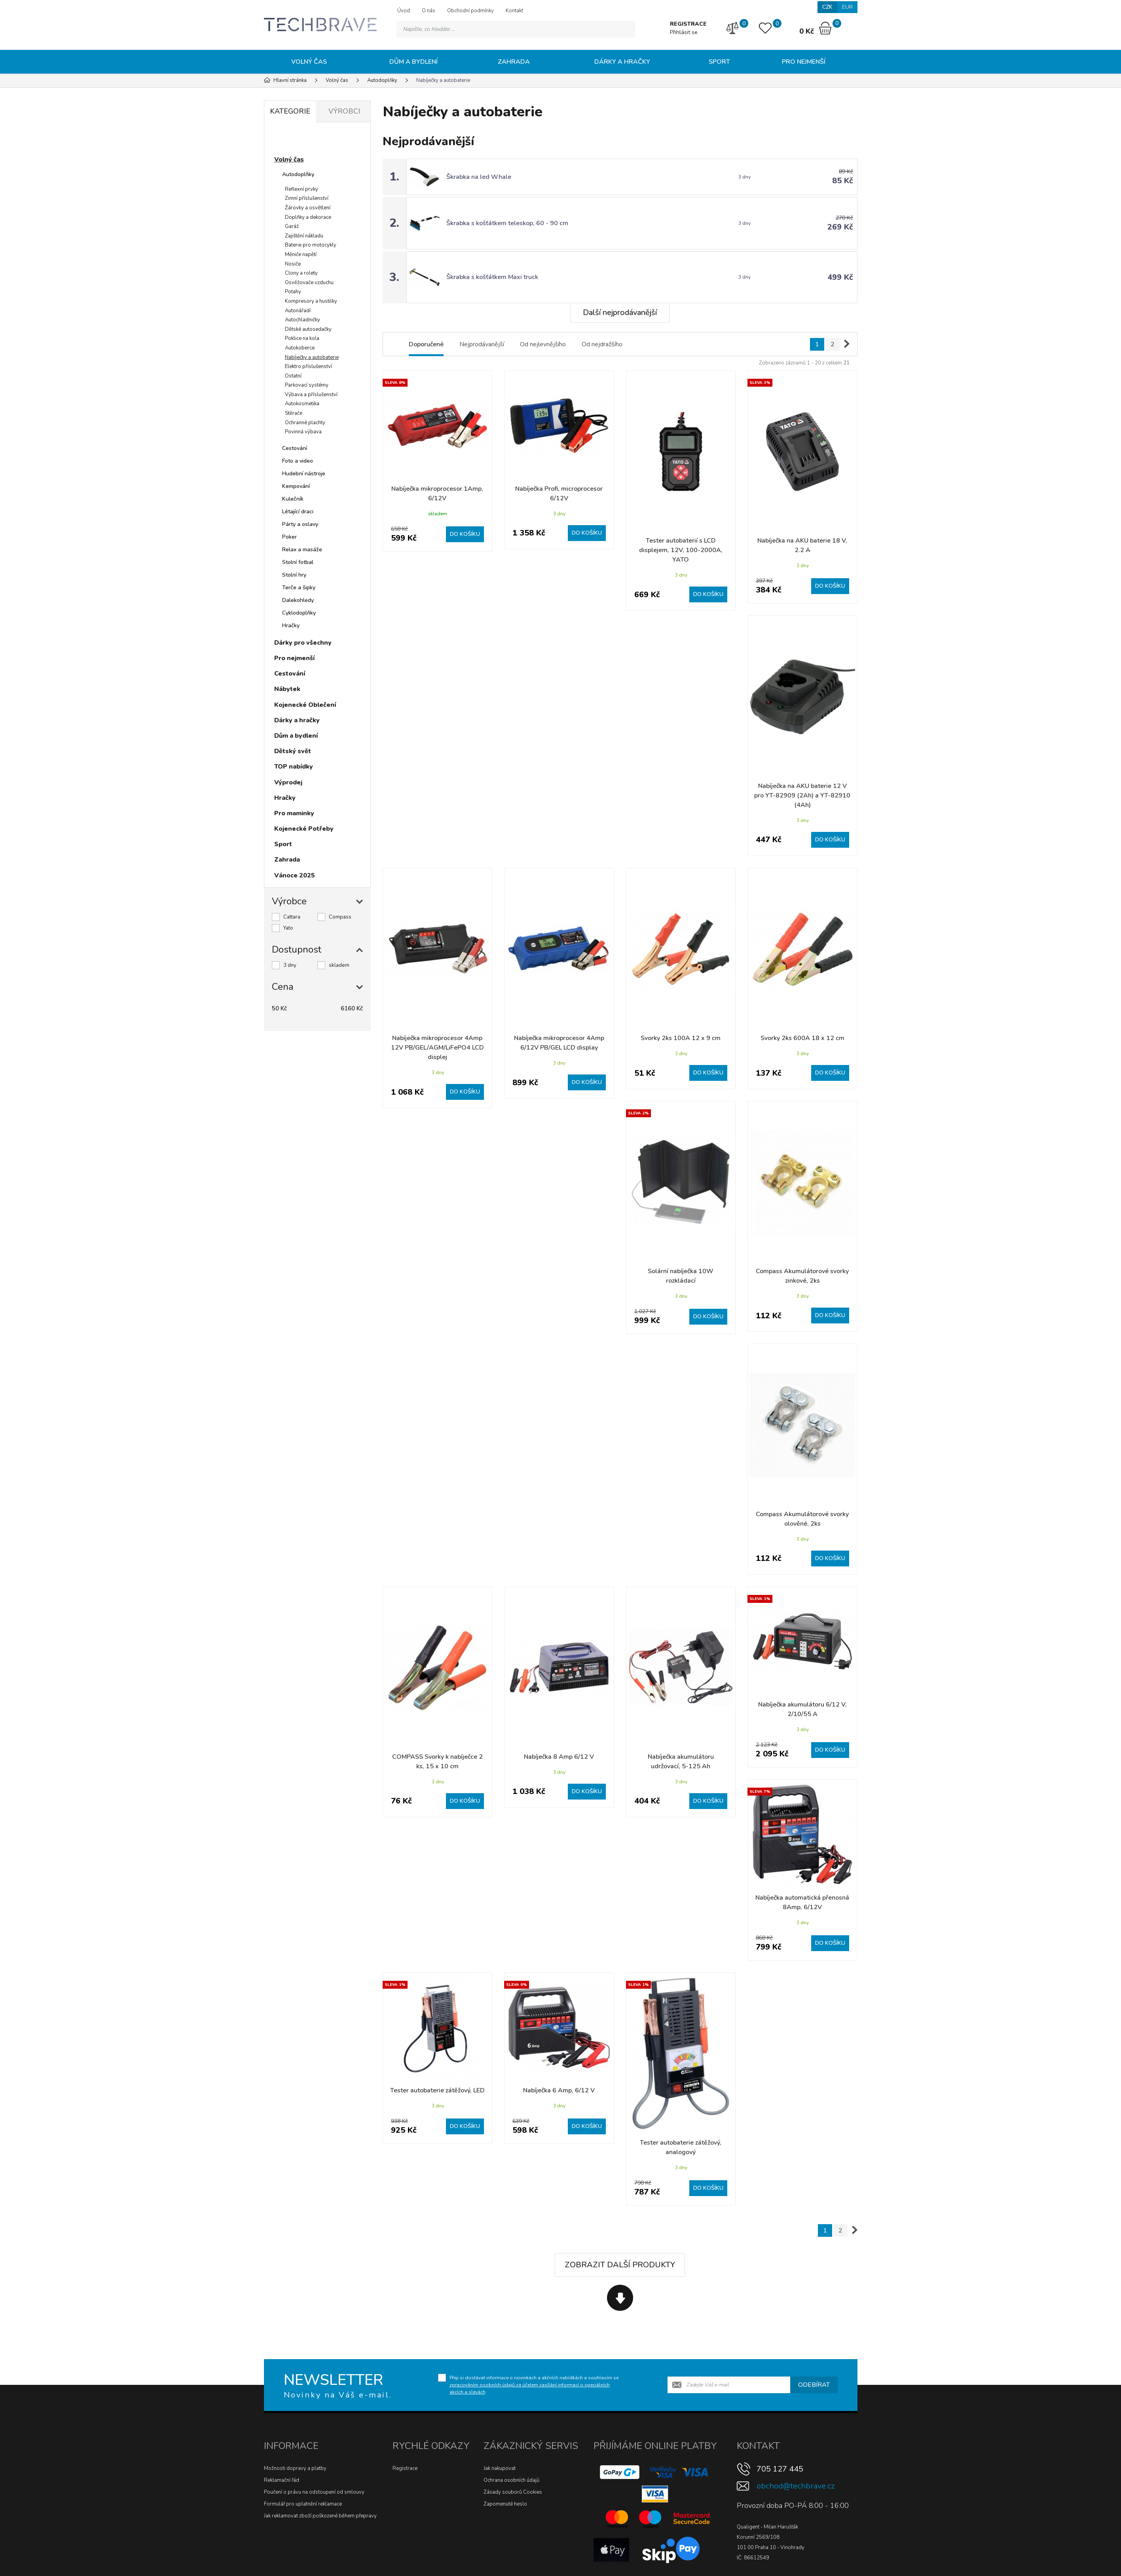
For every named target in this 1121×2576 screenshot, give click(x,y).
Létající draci (297, 511)
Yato (288, 928)
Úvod (403, 10)
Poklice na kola (302, 338)
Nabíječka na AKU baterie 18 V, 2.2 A (802, 545)
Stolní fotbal (297, 562)
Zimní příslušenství (306, 198)
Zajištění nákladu (304, 235)
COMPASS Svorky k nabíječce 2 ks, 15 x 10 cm (437, 1761)
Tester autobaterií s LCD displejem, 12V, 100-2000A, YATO (681, 550)
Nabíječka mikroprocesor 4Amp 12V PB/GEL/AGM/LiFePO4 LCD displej (437, 1047)
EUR (847, 7)
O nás (428, 10)
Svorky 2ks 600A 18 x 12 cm (802, 1038)
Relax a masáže (302, 549)
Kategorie (290, 111)
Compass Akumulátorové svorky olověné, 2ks (802, 1519)
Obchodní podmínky (470, 10)
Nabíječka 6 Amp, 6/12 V (559, 2090)
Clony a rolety (301, 273)
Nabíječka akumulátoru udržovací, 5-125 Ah (681, 1761)
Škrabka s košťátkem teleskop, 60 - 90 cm (507, 223)
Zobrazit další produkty (620, 2264)
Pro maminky (294, 813)
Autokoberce (300, 347)
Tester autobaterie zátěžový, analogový (680, 2147)
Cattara (291, 917)
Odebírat (814, 2384)
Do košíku (465, 534)
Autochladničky (302, 319)
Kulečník (292, 499)
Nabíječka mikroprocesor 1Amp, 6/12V (437, 493)
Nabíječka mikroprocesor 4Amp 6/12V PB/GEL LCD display (559, 1043)
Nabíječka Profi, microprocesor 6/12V (559, 493)
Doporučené (426, 344)
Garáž (292, 226)
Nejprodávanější (481, 344)
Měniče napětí (301, 254)
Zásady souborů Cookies (513, 2492)
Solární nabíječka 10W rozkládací (680, 1276)
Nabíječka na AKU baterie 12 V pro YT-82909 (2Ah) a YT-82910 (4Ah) (802, 795)
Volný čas (309, 61)
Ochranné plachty (305, 422)
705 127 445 (780, 2469)
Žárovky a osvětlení (307, 207)
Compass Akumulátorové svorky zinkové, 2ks (802, 1276)
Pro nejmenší (803, 61)
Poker (289, 537)
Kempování (296, 486)
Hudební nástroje (303, 473)
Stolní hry (294, 575)
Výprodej (288, 782)
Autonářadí (298, 310)
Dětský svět (292, 751)
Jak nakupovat (500, 2468)
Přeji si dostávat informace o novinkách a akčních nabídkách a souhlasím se (534, 2385)
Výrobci (344, 111)
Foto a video (297, 461)
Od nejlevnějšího (543, 344)
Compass (340, 917)
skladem (339, 965)
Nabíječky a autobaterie (312, 357)
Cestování (294, 448)
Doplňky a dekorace (308, 217)
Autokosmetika (302, 403)
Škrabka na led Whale (478, 177)
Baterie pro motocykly (310, 245)
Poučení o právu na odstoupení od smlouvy (314, 2492)
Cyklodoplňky (299, 613)
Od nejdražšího (602, 344)
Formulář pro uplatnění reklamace (303, 2504)
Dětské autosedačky (308, 329)
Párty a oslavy (300, 524)
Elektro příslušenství (308, 366)
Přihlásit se (684, 32)
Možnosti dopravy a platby (295, 2468)
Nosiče (293, 264)
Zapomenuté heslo (505, 2504)
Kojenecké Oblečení (305, 704)
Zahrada (514, 61)
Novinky (294, 140)
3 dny (289, 965)
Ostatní (293, 376)
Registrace (405, 2468)
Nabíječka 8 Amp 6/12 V (559, 1756)
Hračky (291, 625)
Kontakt (514, 10)
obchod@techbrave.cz (796, 2486)
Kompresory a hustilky (311, 301)
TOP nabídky (293, 766)
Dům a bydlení (413, 61)
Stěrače (293, 413)
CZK (827, 7)
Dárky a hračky (622, 61)
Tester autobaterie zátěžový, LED (437, 2090)
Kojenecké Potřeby (304, 828)
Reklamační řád (281, 2480)
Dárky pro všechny (303, 642)
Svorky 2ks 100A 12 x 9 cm (681, 1038)
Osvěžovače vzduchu (309, 282)
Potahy (293, 291)
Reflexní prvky (301, 189)
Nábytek (287, 689)
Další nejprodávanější (620, 312)
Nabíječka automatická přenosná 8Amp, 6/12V (802, 1902)
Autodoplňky (298, 174)
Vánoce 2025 (294, 875)
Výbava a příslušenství (311, 394)
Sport (719, 61)
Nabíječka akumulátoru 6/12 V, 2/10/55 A (802, 1709)
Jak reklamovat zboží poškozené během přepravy (320, 2515)
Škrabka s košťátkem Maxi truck (492, 277)
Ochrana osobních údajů (511, 2480)
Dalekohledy (298, 600)
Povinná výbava (303, 431)
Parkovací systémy (306, 385)
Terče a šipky (298, 587)
